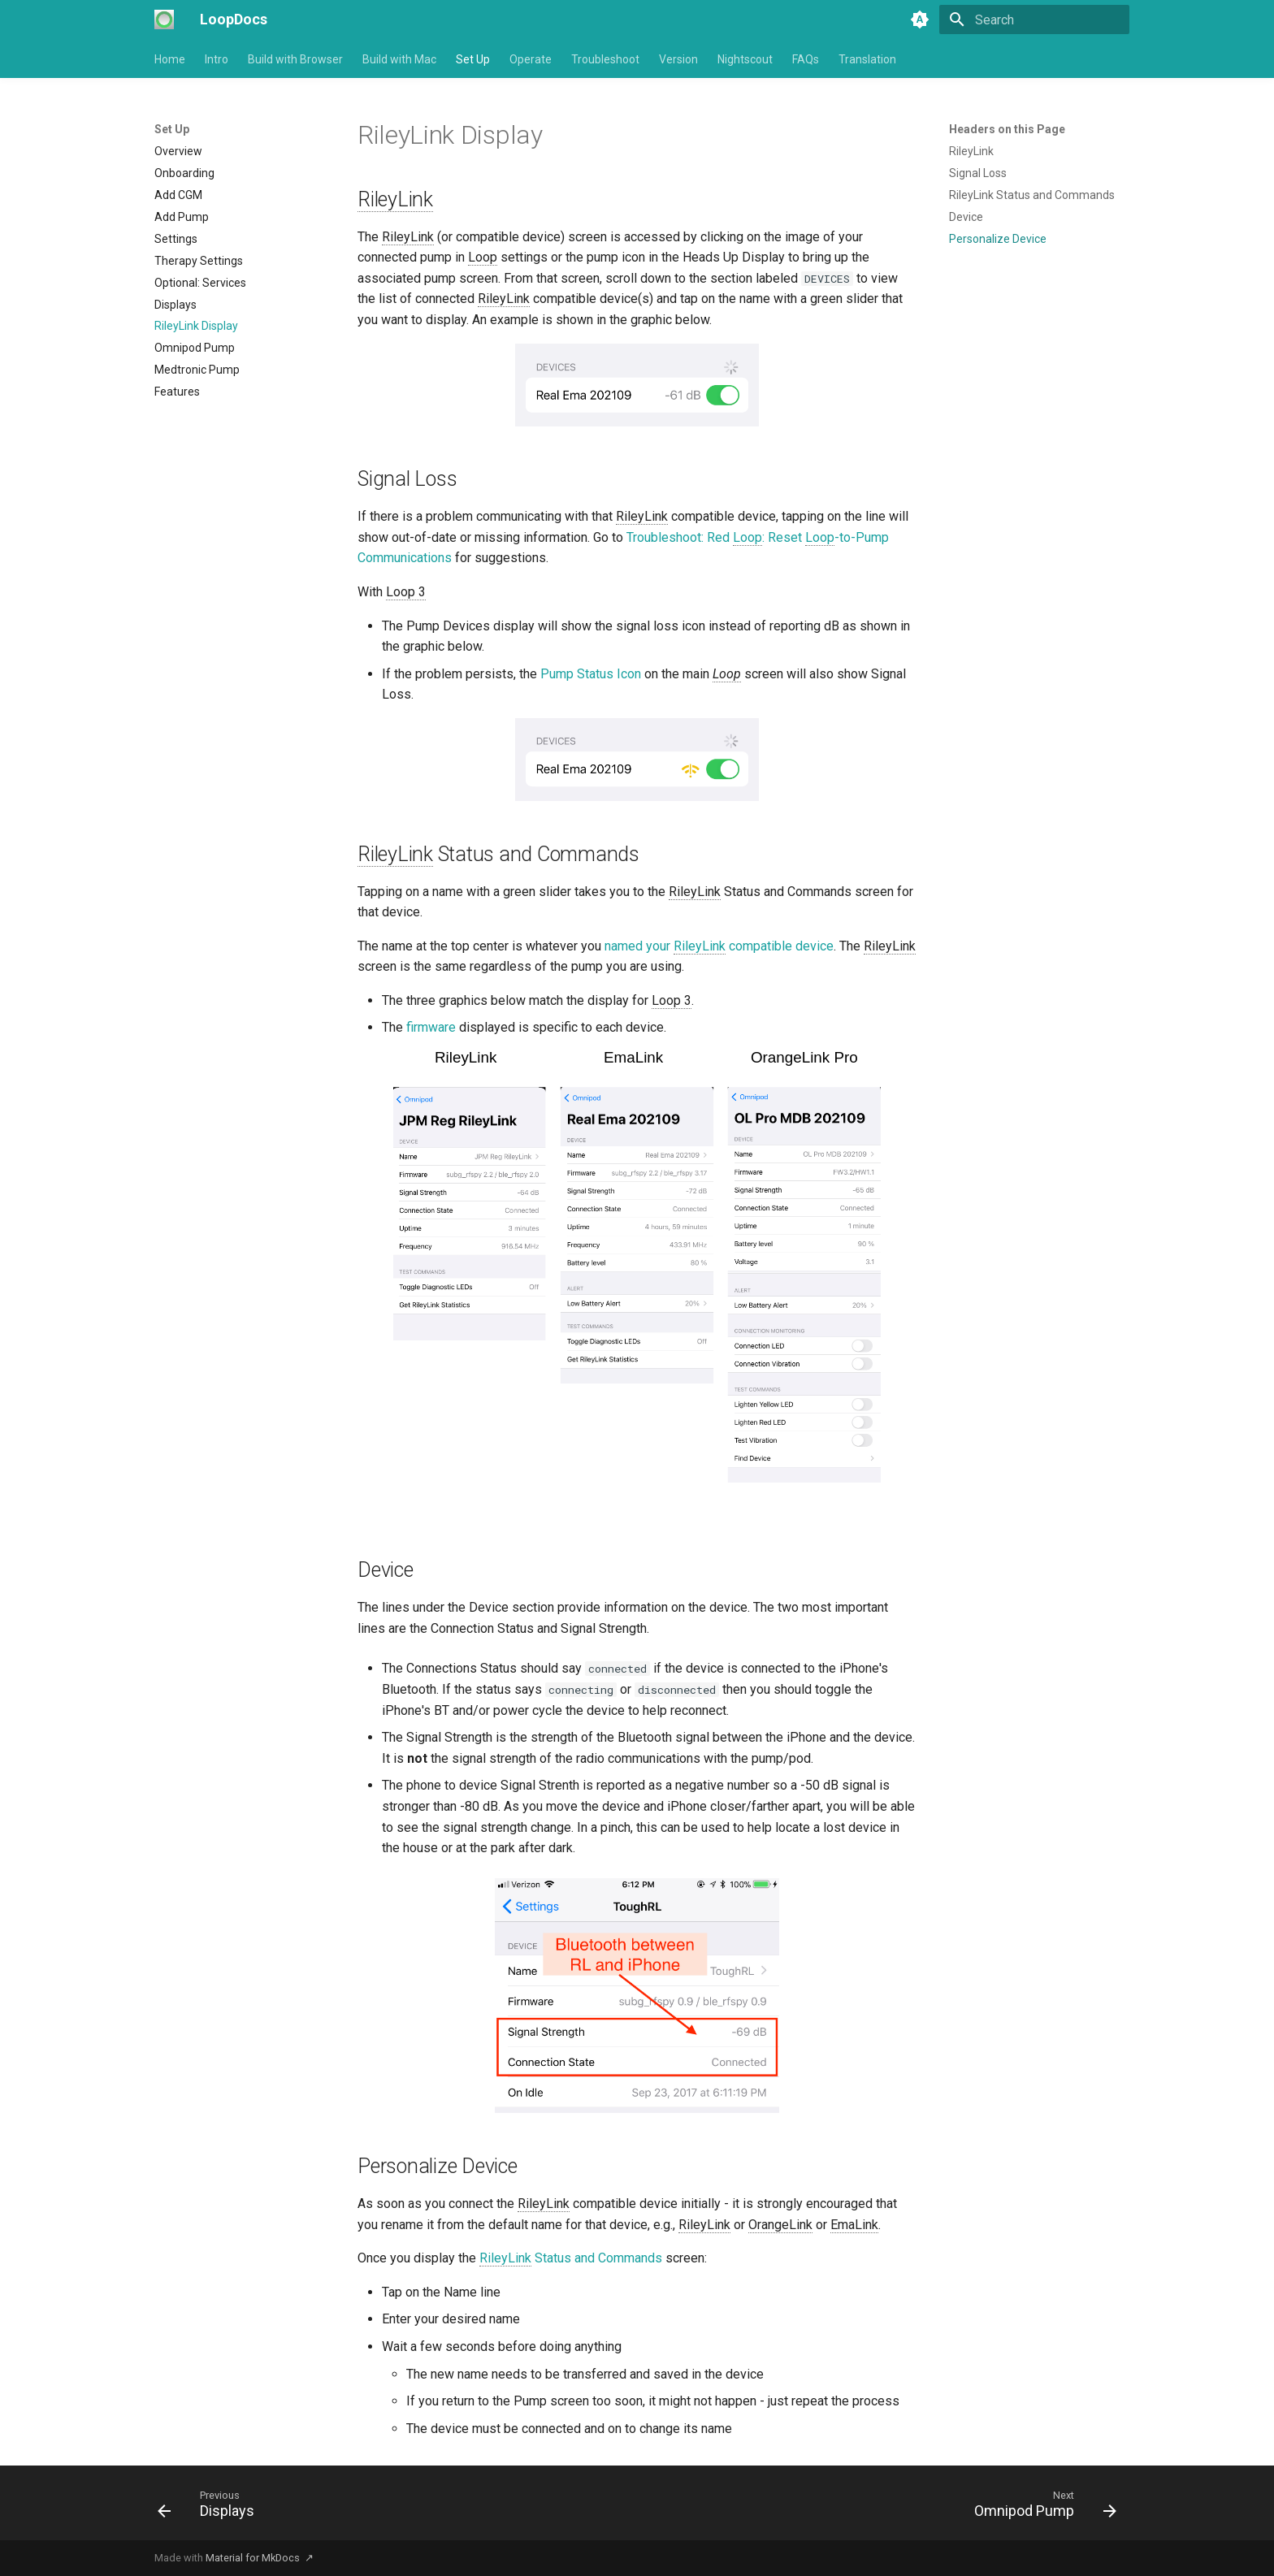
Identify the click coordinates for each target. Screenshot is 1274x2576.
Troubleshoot (605, 59)
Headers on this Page (1007, 129)
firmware (431, 1027)
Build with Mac (399, 59)
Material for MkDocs (254, 2558)
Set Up (473, 59)
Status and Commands (570, 2258)
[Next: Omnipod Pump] (1040, 2508)
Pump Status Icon (590, 674)
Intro (216, 59)
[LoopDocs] (164, 19)
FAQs (805, 59)
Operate (530, 59)
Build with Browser (295, 59)
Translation (867, 59)
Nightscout (745, 59)
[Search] (1034, 19)
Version (678, 59)
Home (169, 59)
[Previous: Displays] (211, 2508)
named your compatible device (719, 946)
